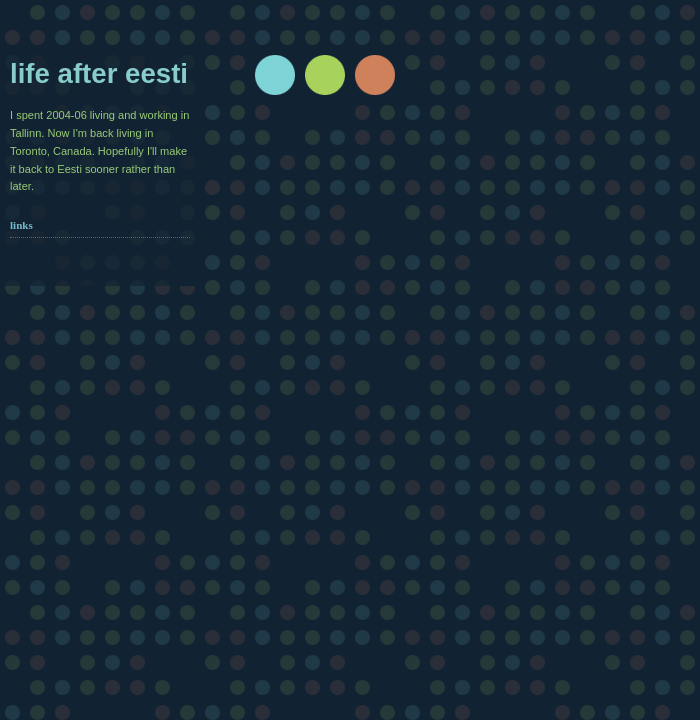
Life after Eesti (99, 73)
